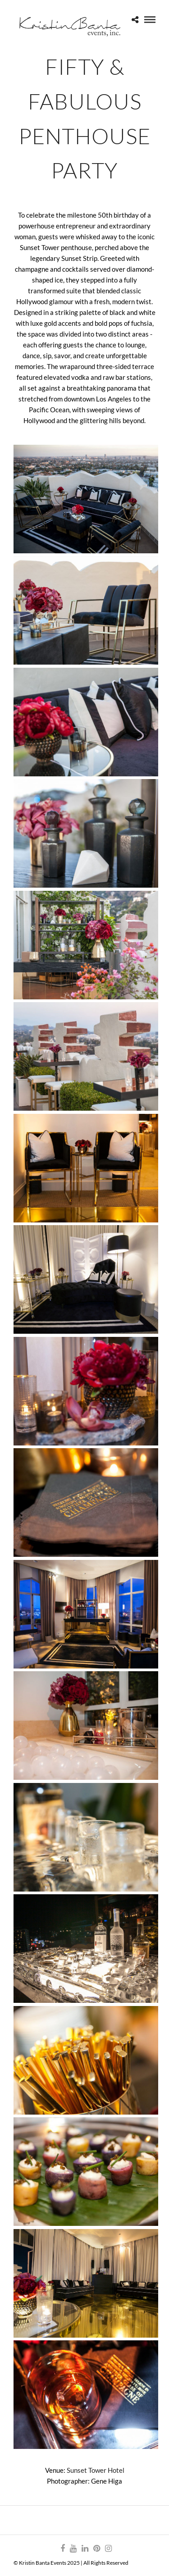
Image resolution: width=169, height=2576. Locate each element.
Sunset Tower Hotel (95, 2470)
